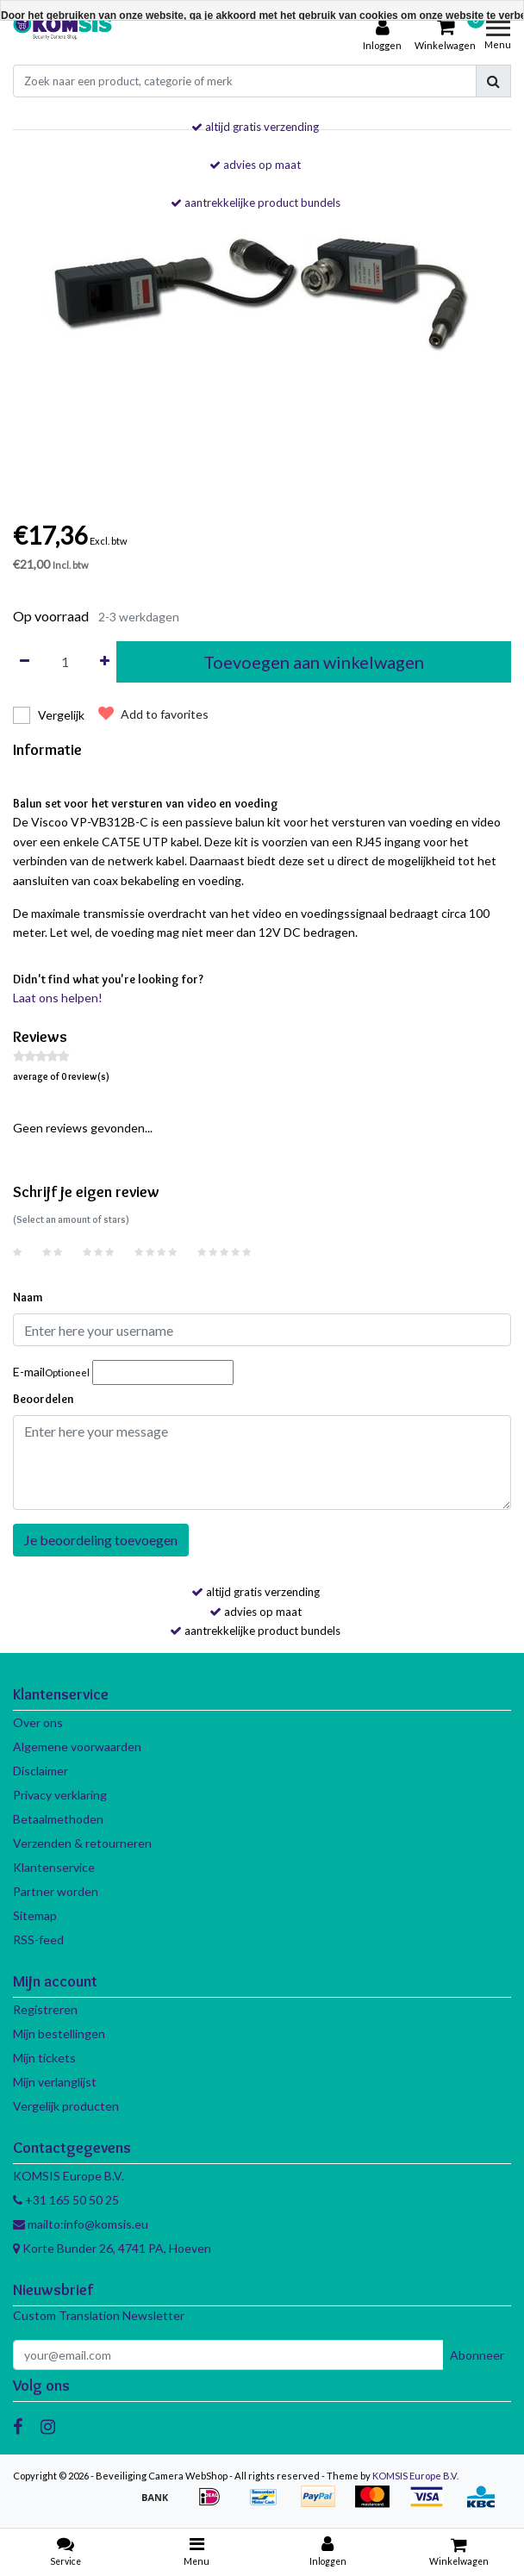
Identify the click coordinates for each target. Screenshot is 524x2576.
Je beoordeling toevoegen (101, 1539)
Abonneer (477, 2355)
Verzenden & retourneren (82, 1843)
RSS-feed (38, 1939)
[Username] (262, 1329)
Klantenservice (54, 1867)
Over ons (38, 1722)
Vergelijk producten (66, 2106)
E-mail (51, 1371)
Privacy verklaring (60, 1794)
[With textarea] (262, 1462)
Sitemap (35, 1915)
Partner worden (55, 1891)
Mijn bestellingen (59, 2033)
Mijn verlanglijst (55, 2081)
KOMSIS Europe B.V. (415, 2475)
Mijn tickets (44, 2057)
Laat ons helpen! (58, 997)
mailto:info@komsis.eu (80, 2224)
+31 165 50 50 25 (66, 2199)
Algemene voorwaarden (77, 1746)
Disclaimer (40, 1770)
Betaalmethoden (58, 1819)
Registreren (45, 2009)
